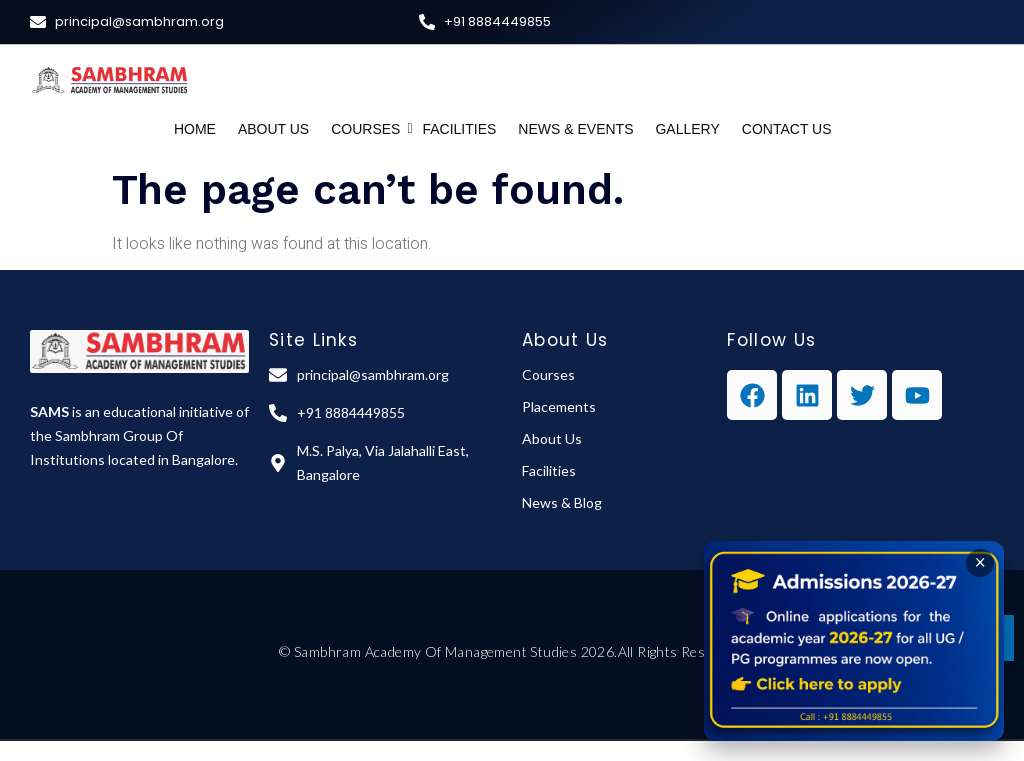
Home (195, 129)
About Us (273, 129)
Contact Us (787, 129)
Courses (368, 129)
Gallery (687, 129)
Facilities (459, 129)
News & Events (575, 129)
